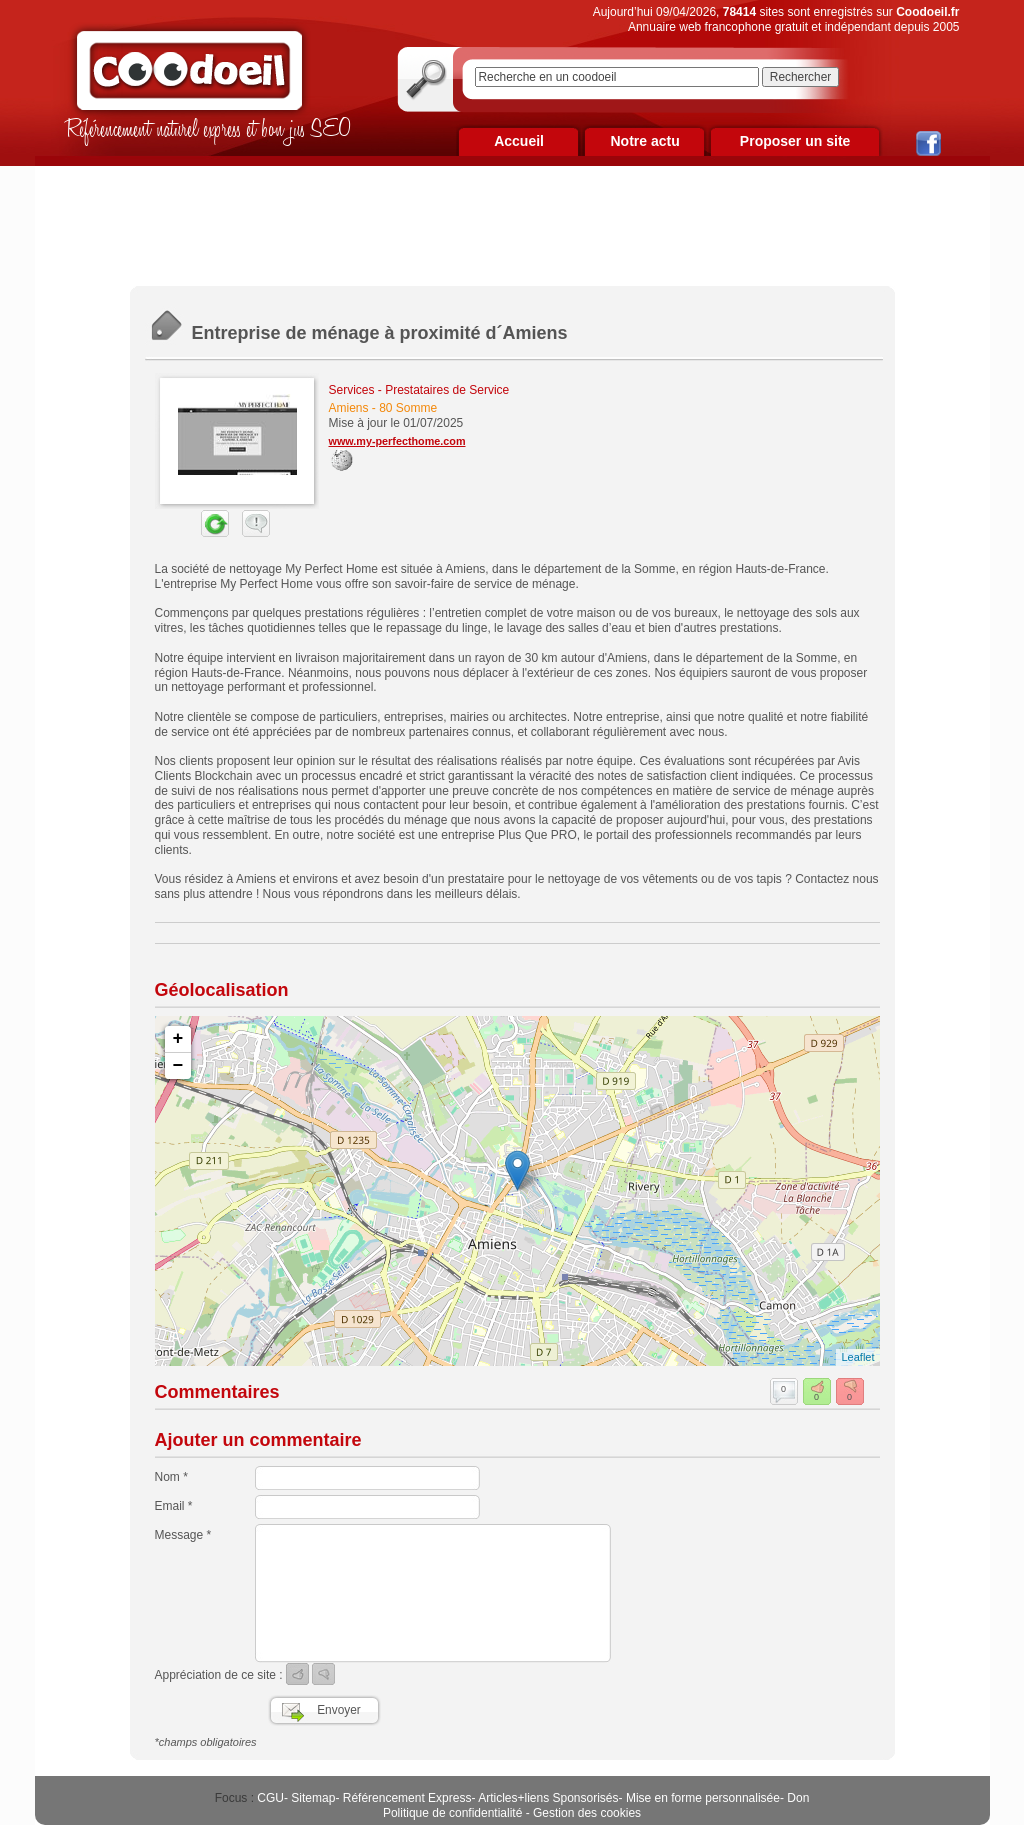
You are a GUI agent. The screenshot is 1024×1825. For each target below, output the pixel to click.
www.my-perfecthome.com (397, 441)
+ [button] (178, 1039)
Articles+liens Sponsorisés (548, 1798)
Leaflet (857, 1357)
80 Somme (408, 408)
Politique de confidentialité (452, 1813)
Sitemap (313, 1798)
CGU (270, 1798)
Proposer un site (795, 141)
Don (798, 1798)
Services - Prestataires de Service (419, 390)
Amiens (349, 408)
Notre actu (644, 141)
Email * (174, 1506)
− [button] (178, 1066)
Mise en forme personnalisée (703, 1798)
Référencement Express (407, 1798)
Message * (183, 1535)
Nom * (171, 1477)
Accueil (519, 141)
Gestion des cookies (587, 1813)
